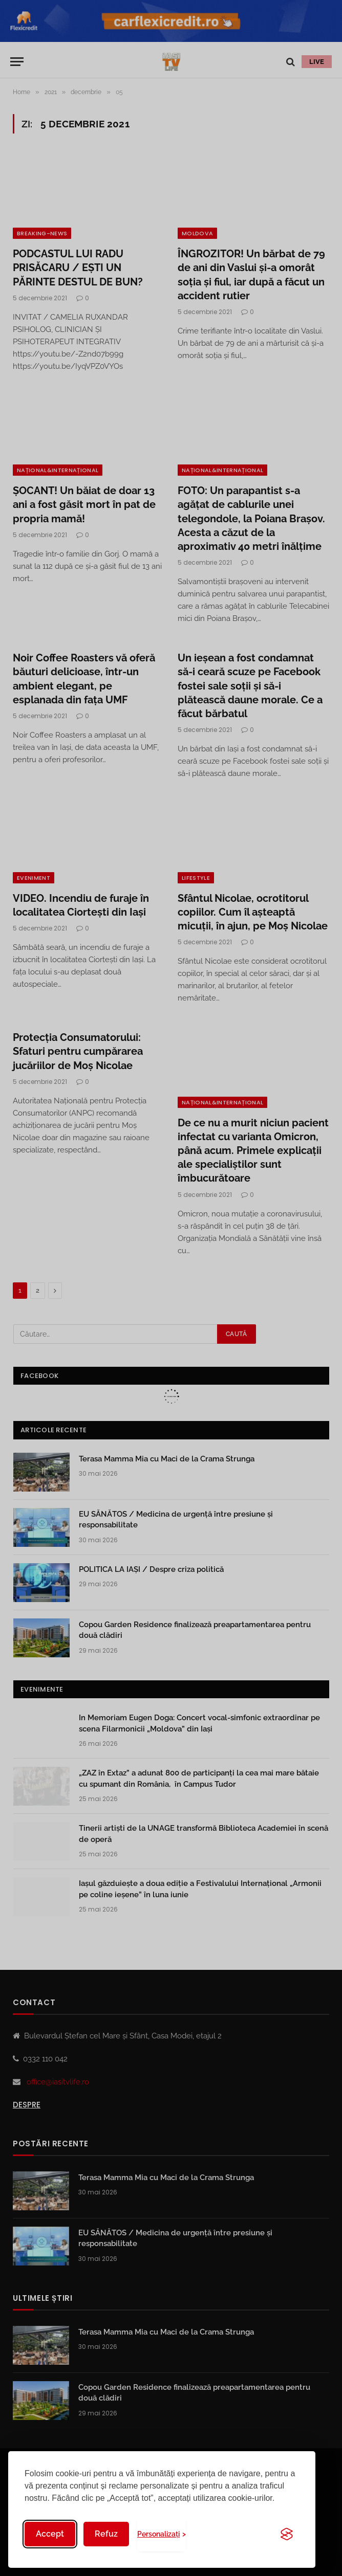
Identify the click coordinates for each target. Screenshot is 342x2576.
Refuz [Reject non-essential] (106, 2534)
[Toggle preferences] (161, 2534)
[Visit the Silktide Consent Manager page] (286, 2534)
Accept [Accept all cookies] (50, 2534)
